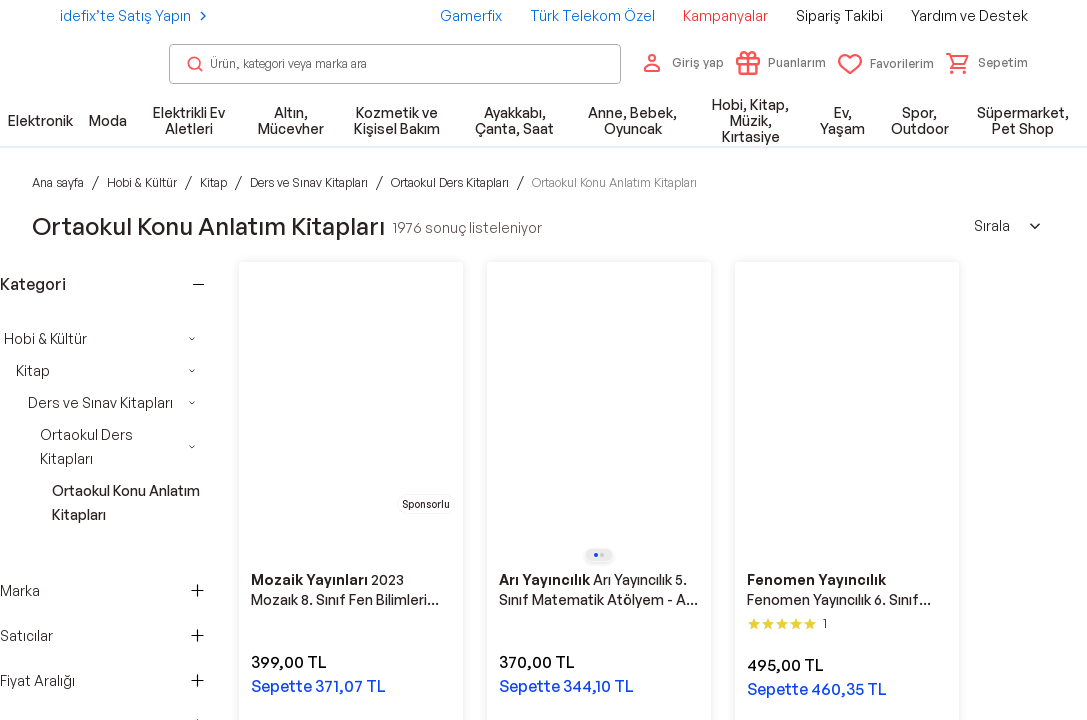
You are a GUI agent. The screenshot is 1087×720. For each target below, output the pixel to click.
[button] (987, 63)
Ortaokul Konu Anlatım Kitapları (126, 502)
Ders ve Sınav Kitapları (100, 402)
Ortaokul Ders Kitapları (86, 446)
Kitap (33, 370)
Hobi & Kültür (45, 338)
